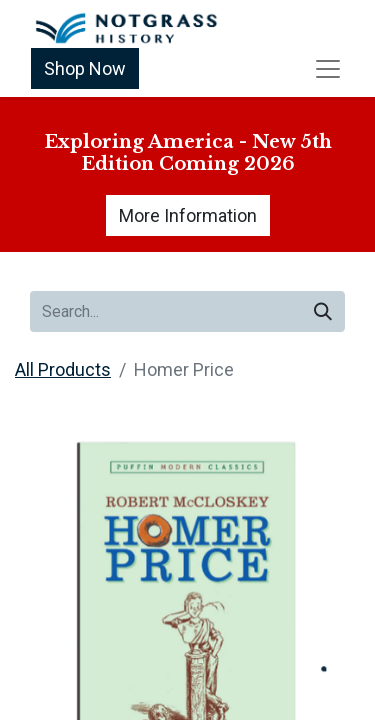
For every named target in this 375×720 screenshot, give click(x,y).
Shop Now (85, 68)
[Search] (323, 311)
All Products (63, 369)
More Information (188, 215)
